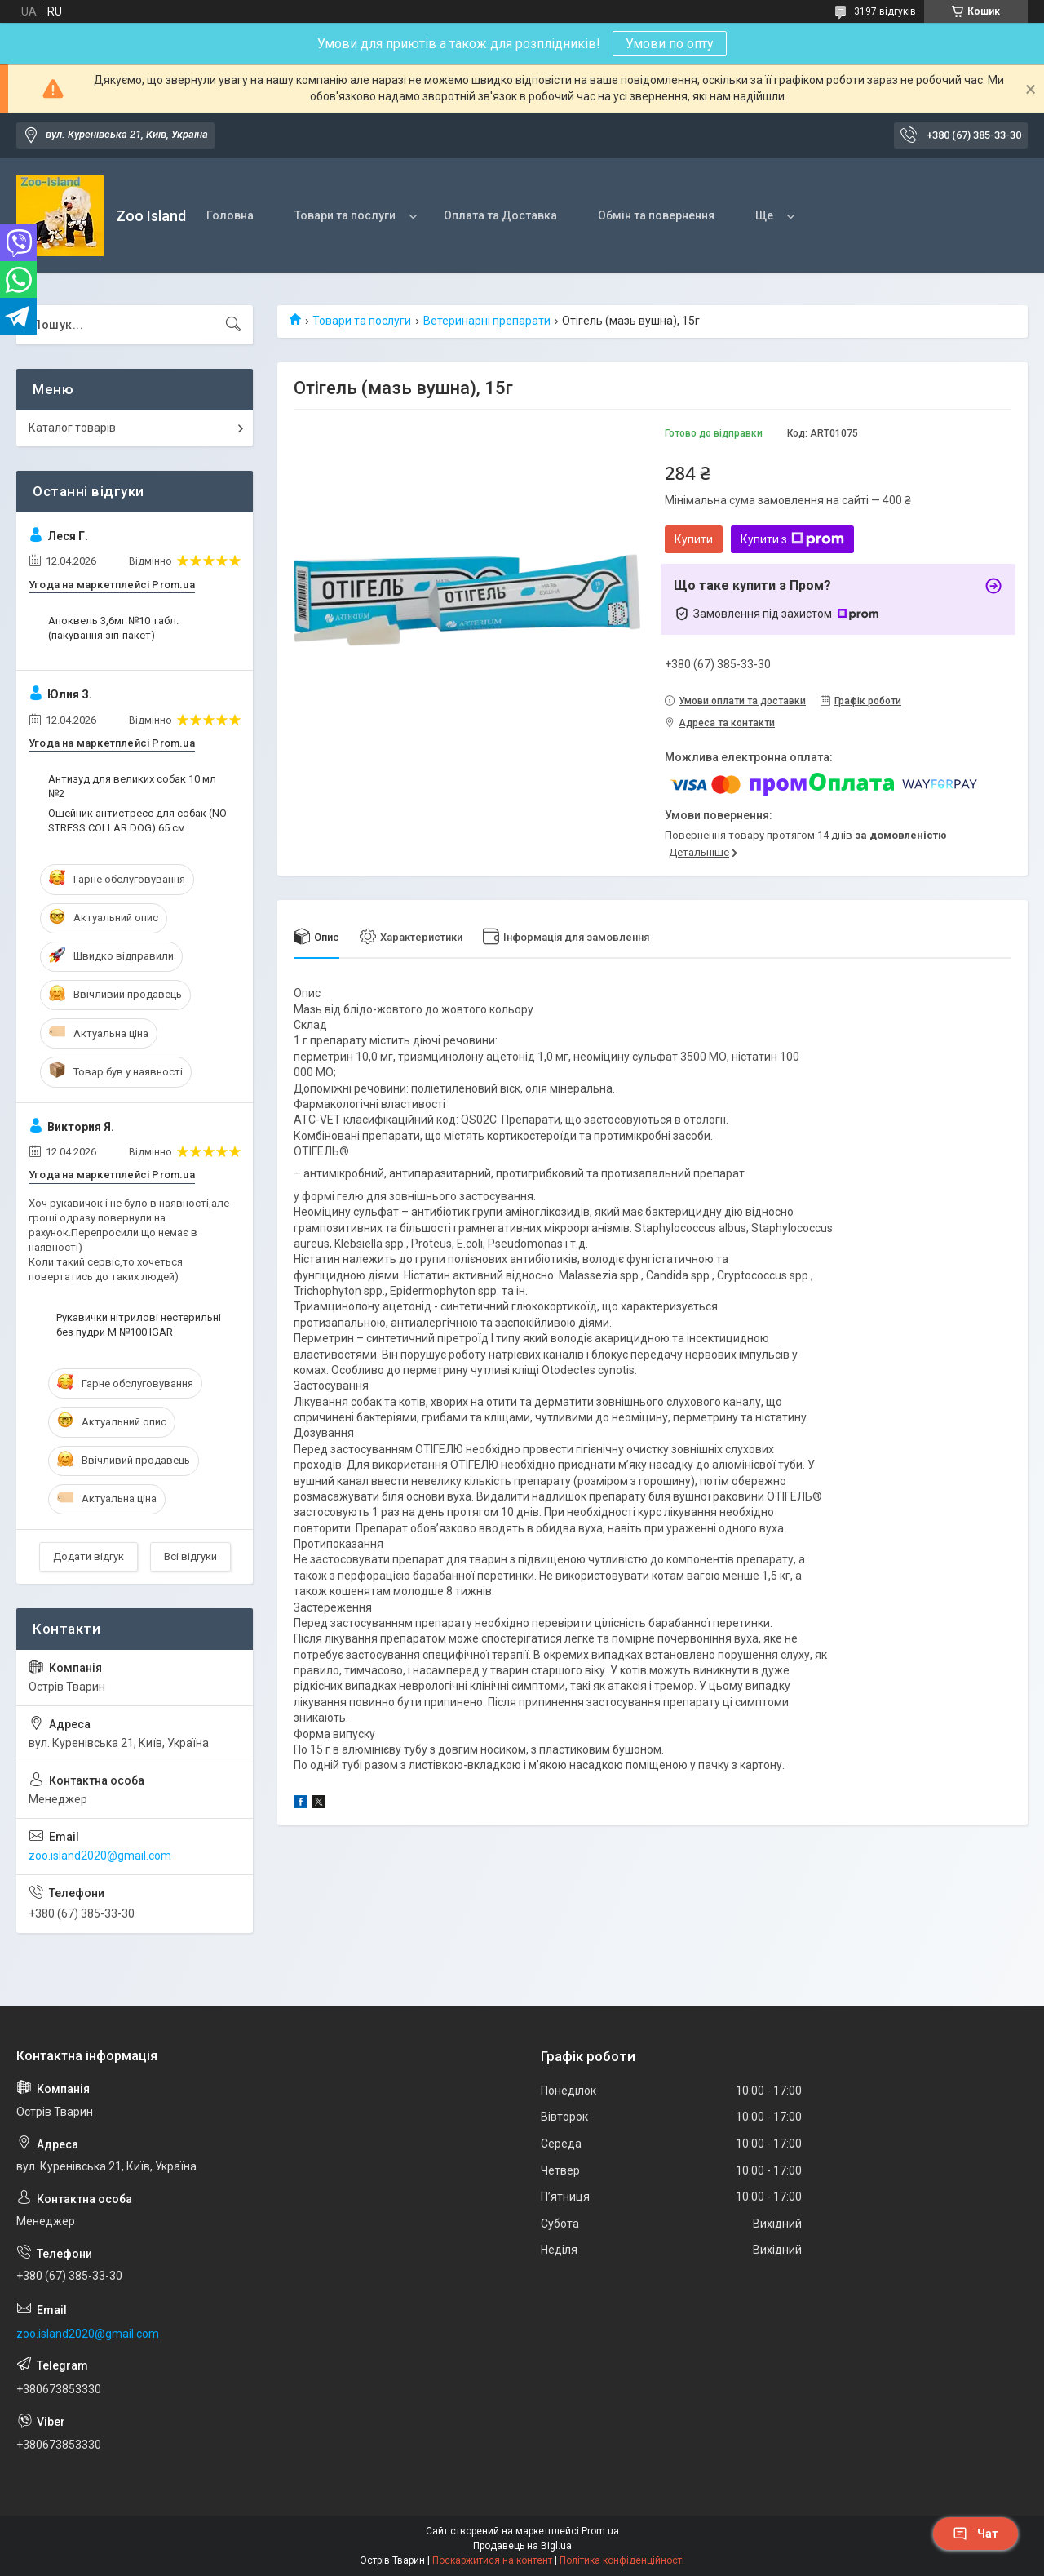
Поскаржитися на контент (492, 2560)
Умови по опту (670, 43)
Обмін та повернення (656, 215)
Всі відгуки (190, 1556)
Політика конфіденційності (622, 2560)
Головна (230, 215)
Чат (975, 2533)
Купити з (792, 539)
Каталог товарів (72, 427)
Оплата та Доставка (500, 215)
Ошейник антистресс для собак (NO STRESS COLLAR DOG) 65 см (137, 820)
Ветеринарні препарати (487, 320)
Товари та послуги (345, 215)
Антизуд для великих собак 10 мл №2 (132, 786)
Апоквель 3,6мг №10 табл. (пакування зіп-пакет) (113, 627)
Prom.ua (600, 2531)
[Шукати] (233, 324)
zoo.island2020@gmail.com (100, 1855)
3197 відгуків (885, 11)
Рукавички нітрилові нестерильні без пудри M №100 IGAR (138, 1324)
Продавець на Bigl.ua (522, 2546)
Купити (694, 539)
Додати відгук (88, 1556)
